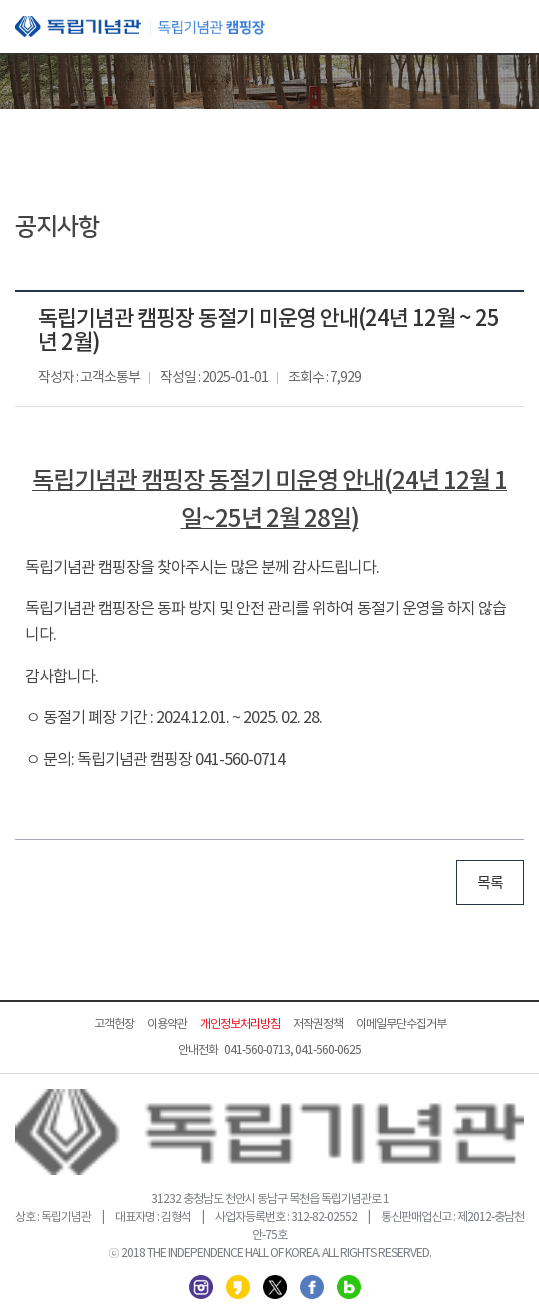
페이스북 (312, 1287)
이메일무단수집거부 (401, 1024)
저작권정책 (318, 1024)
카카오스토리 (238, 1287)
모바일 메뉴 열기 (509, 28)
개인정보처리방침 (240, 1024)
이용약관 (167, 1024)
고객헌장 (114, 1024)
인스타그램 (201, 1287)
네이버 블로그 (349, 1287)
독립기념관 (140, 26)
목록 (490, 883)
